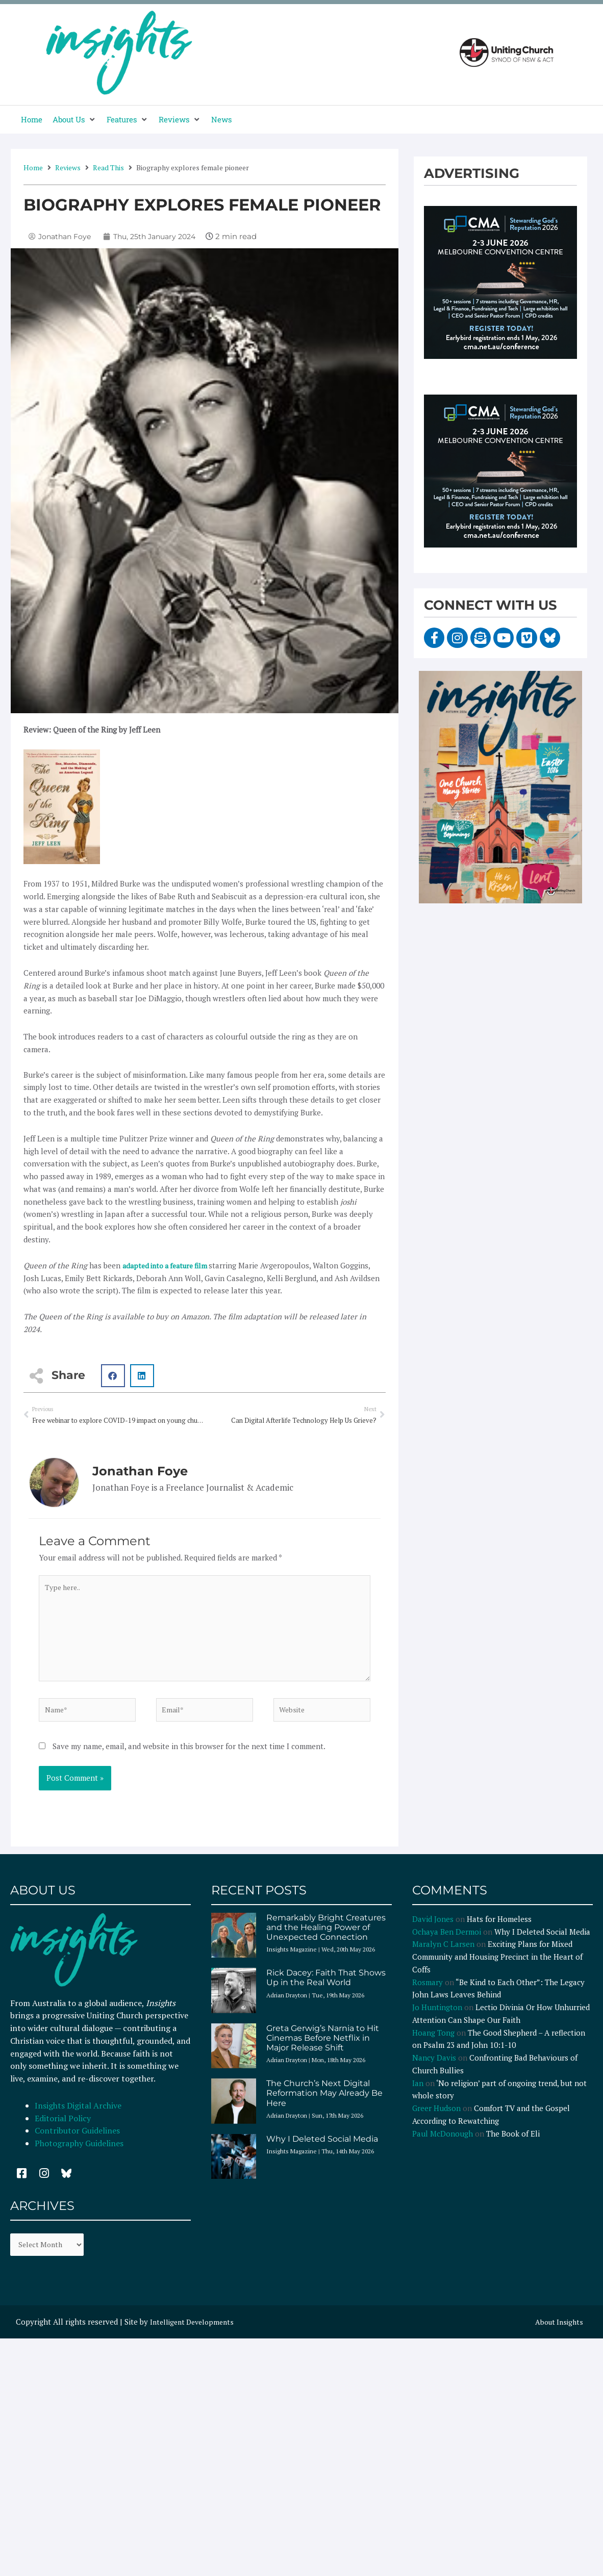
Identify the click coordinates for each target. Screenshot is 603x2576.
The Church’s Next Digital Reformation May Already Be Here (324, 2103)
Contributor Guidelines (77, 2141)
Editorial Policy (64, 2129)
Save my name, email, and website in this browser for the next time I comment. (189, 1757)
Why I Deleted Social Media (322, 2149)
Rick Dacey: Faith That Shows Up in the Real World (326, 1988)
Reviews (68, 167)
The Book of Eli (513, 2144)
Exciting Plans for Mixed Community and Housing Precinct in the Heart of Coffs (497, 1967)
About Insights (557, 2333)
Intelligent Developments (195, 2333)
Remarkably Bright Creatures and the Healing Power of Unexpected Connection (326, 1938)
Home (33, 167)
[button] (74, 119)
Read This (108, 167)
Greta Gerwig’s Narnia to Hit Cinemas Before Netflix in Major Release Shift (322, 2048)
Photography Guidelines (79, 2153)
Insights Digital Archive (78, 2116)
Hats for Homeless (499, 1929)
